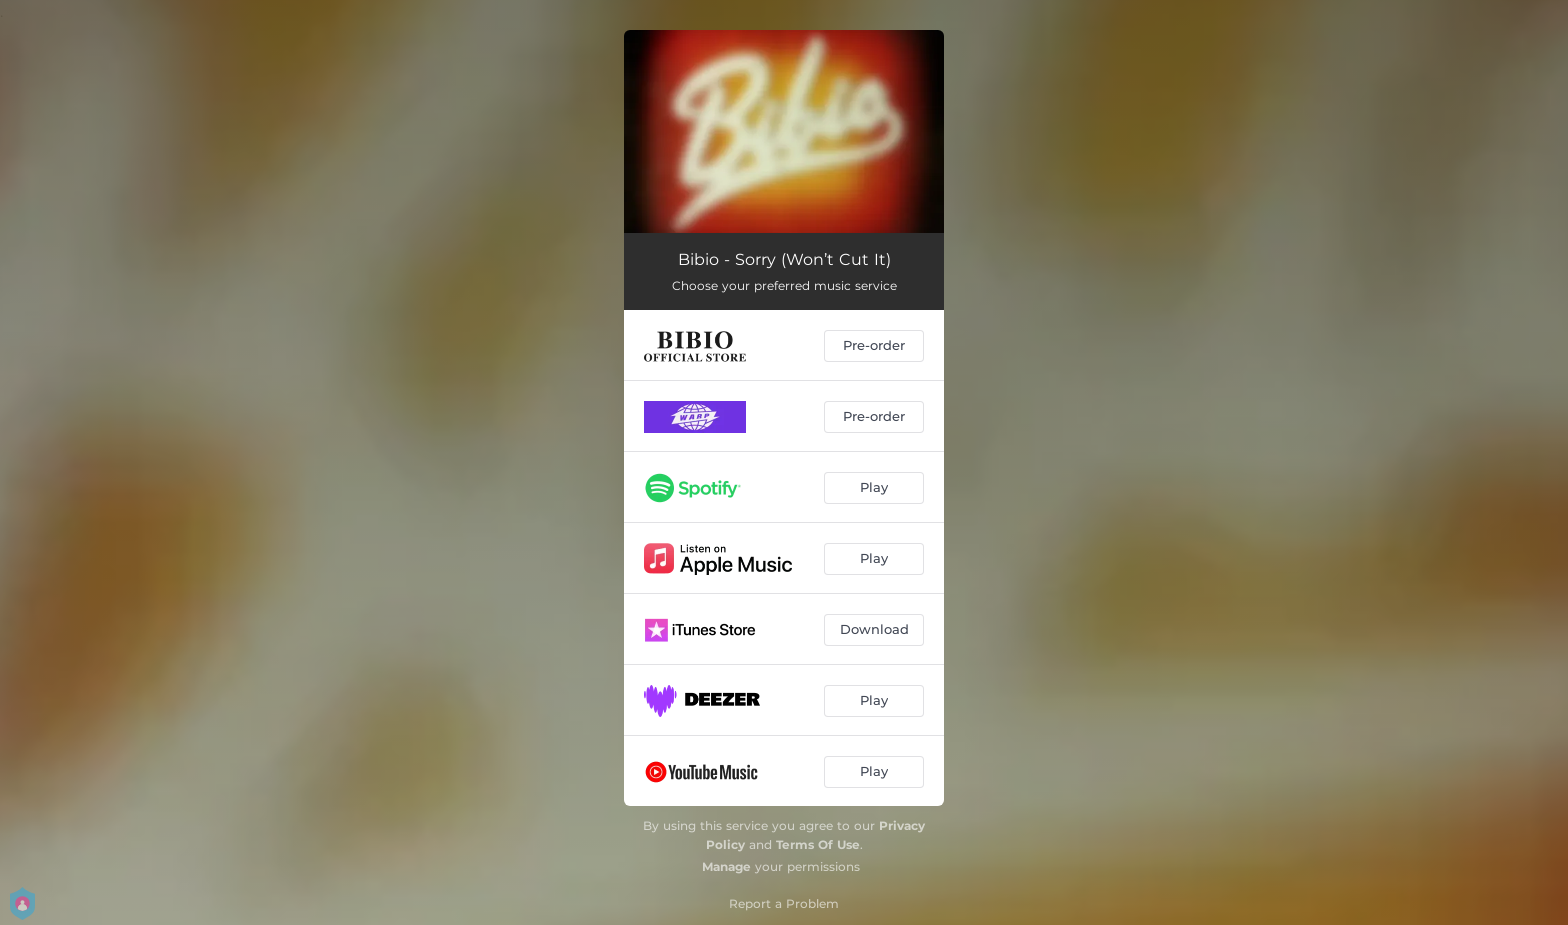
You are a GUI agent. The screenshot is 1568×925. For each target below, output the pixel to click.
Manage (726, 866)
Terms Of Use (818, 844)
